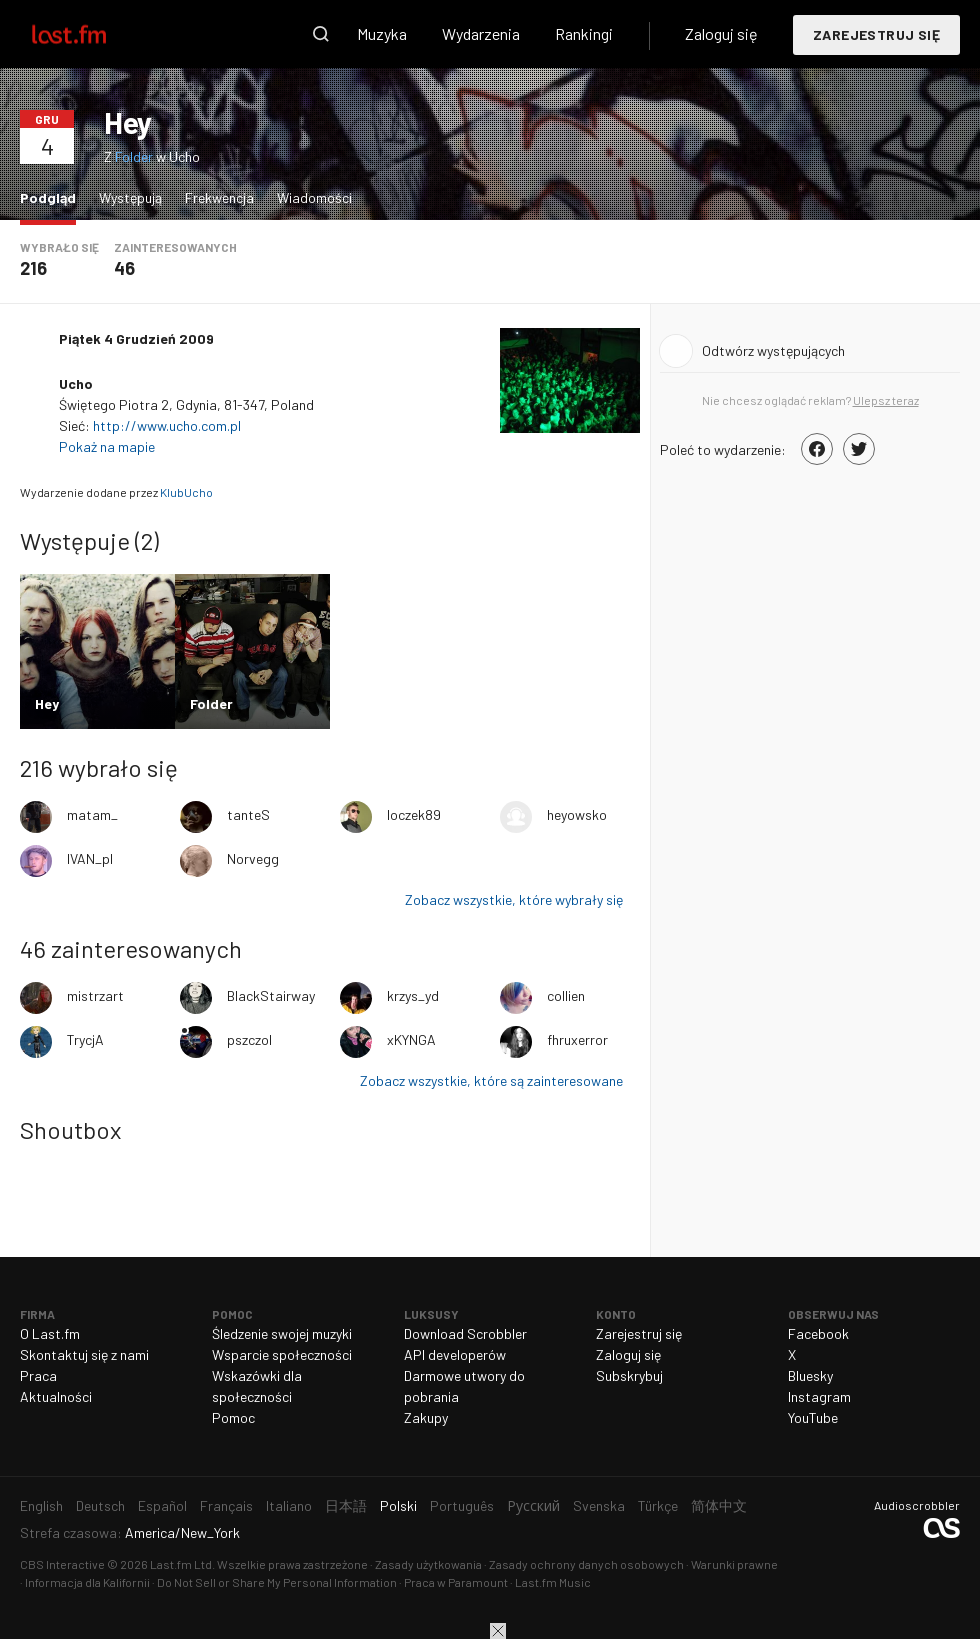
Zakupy (426, 1417)
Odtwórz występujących (773, 350)
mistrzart (95, 995)
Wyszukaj (321, 34)
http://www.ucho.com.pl (167, 425)
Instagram (819, 1396)
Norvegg (253, 858)
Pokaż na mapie (108, 446)
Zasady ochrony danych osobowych (586, 1564)
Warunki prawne (734, 1564)
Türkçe (658, 1505)
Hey (128, 122)
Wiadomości (314, 197)
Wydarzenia (481, 33)
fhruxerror (577, 1039)
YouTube (813, 1417)
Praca (38, 1375)
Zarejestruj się (876, 34)
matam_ (92, 814)
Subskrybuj (629, 1375)
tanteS (248, 814)
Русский (533, 1505)
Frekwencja (219, 197)
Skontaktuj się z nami (84, 1354)
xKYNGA (411, 1039)
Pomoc (233, 1417)
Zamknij (498, 1631)
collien (566, 995)
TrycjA (85, 1039)
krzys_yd (413, 995)
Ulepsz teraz (886, 400)
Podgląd (53, 196)
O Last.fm (50, 1333)
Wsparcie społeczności (282, 1354)
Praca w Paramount (456, 1582)
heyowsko (577, 814)
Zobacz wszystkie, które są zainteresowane (491, 1080)
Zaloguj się (721, 33)
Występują (130, 197)
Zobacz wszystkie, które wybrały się (514, 899)
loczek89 (414, 814)
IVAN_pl (90, 858)
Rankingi (584, 33)
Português (462, 1505)
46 (124, 268)
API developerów (455, 1354)
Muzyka (382, 33)
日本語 (346, 1505)
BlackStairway (271, 995)
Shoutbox (70, 1129)
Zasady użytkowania (428, 1564)
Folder (134, 156)
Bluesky (810, 1375)
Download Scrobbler (465, 1333)
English (41, 1505)
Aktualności (56, 1396)
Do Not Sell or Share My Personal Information (277, 1582)
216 (33, 268)
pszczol (249, 1039)
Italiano (289, 1505)
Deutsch (100, 1505)
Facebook (818, 1333)
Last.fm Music (553, 1582)
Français (226, 1505)
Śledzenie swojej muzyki (282, 1333)
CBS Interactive (62, 1564)
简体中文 (719, 1505)
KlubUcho (186, 492)
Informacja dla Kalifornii (87, 1582)
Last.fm (92, 34)
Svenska (599, 1505)
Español (162, 1505)
